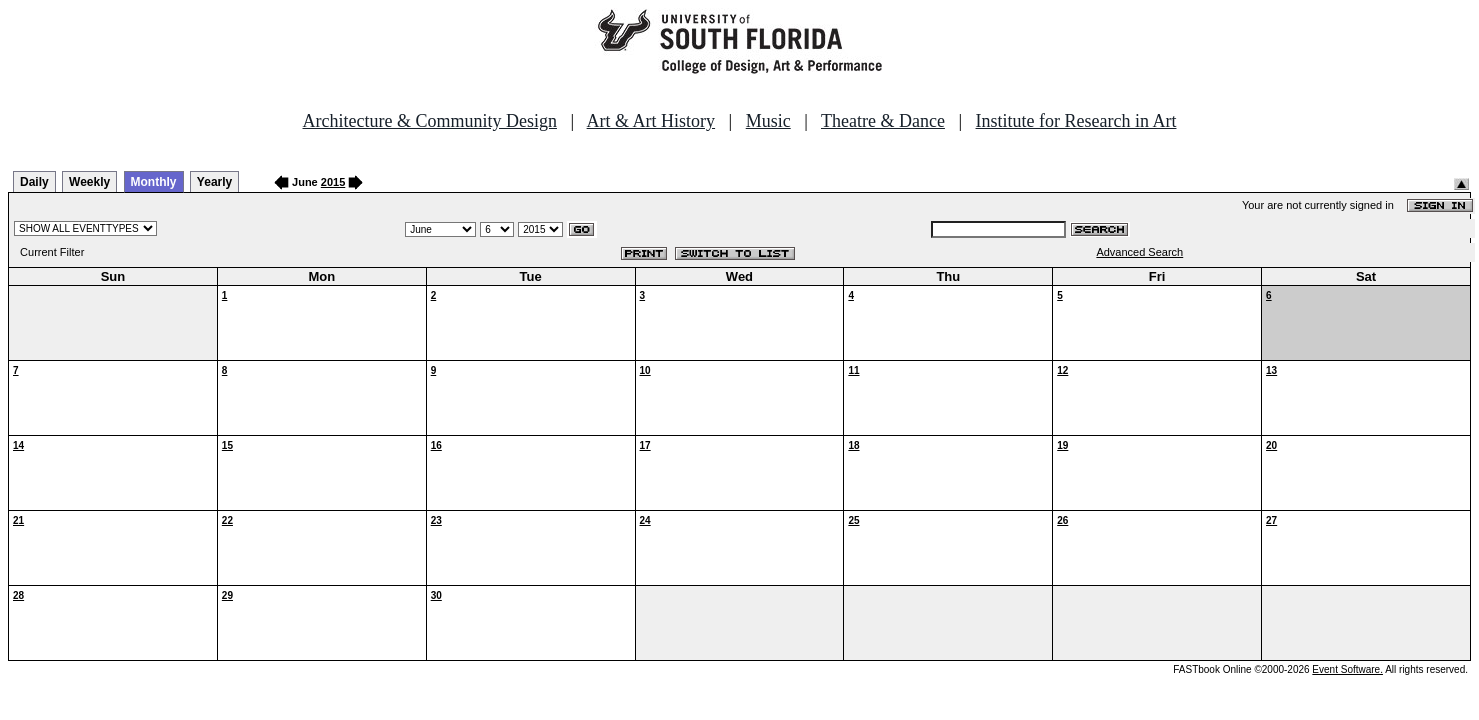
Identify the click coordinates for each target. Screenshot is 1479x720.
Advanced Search (1139, 252)
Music (768, 121)
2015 (333, 182)
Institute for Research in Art (1076, 121)
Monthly (154, 182)
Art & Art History (651, 121)
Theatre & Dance (883, 121)
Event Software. (1347, 669)
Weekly (89, 182)
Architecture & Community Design (430, 121)
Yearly (214, 182)
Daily (34, 182)
